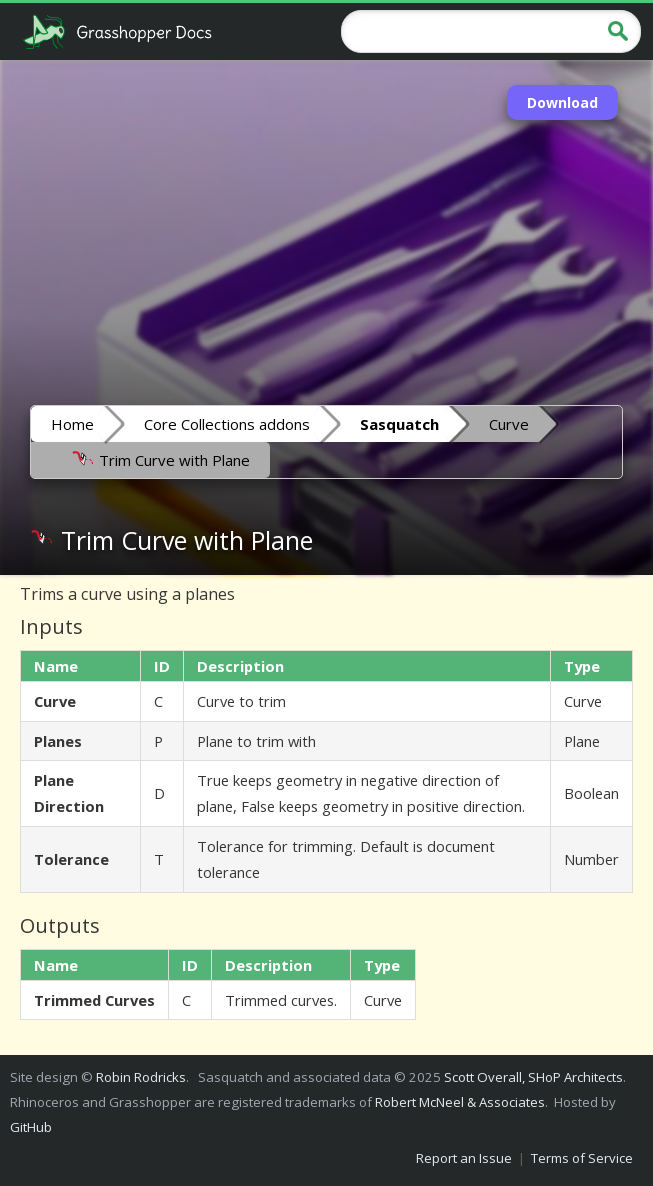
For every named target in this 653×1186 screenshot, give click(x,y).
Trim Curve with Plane (160, 459)
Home (72, 424)
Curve (509, 424)
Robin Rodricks (141, 1077)
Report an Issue (464, 1158)
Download (562, 102)
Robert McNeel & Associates (460, 1102)
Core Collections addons (227, 424)
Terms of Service (582, 1158)
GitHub (31, 1127)
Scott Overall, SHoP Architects (533, 1077)
